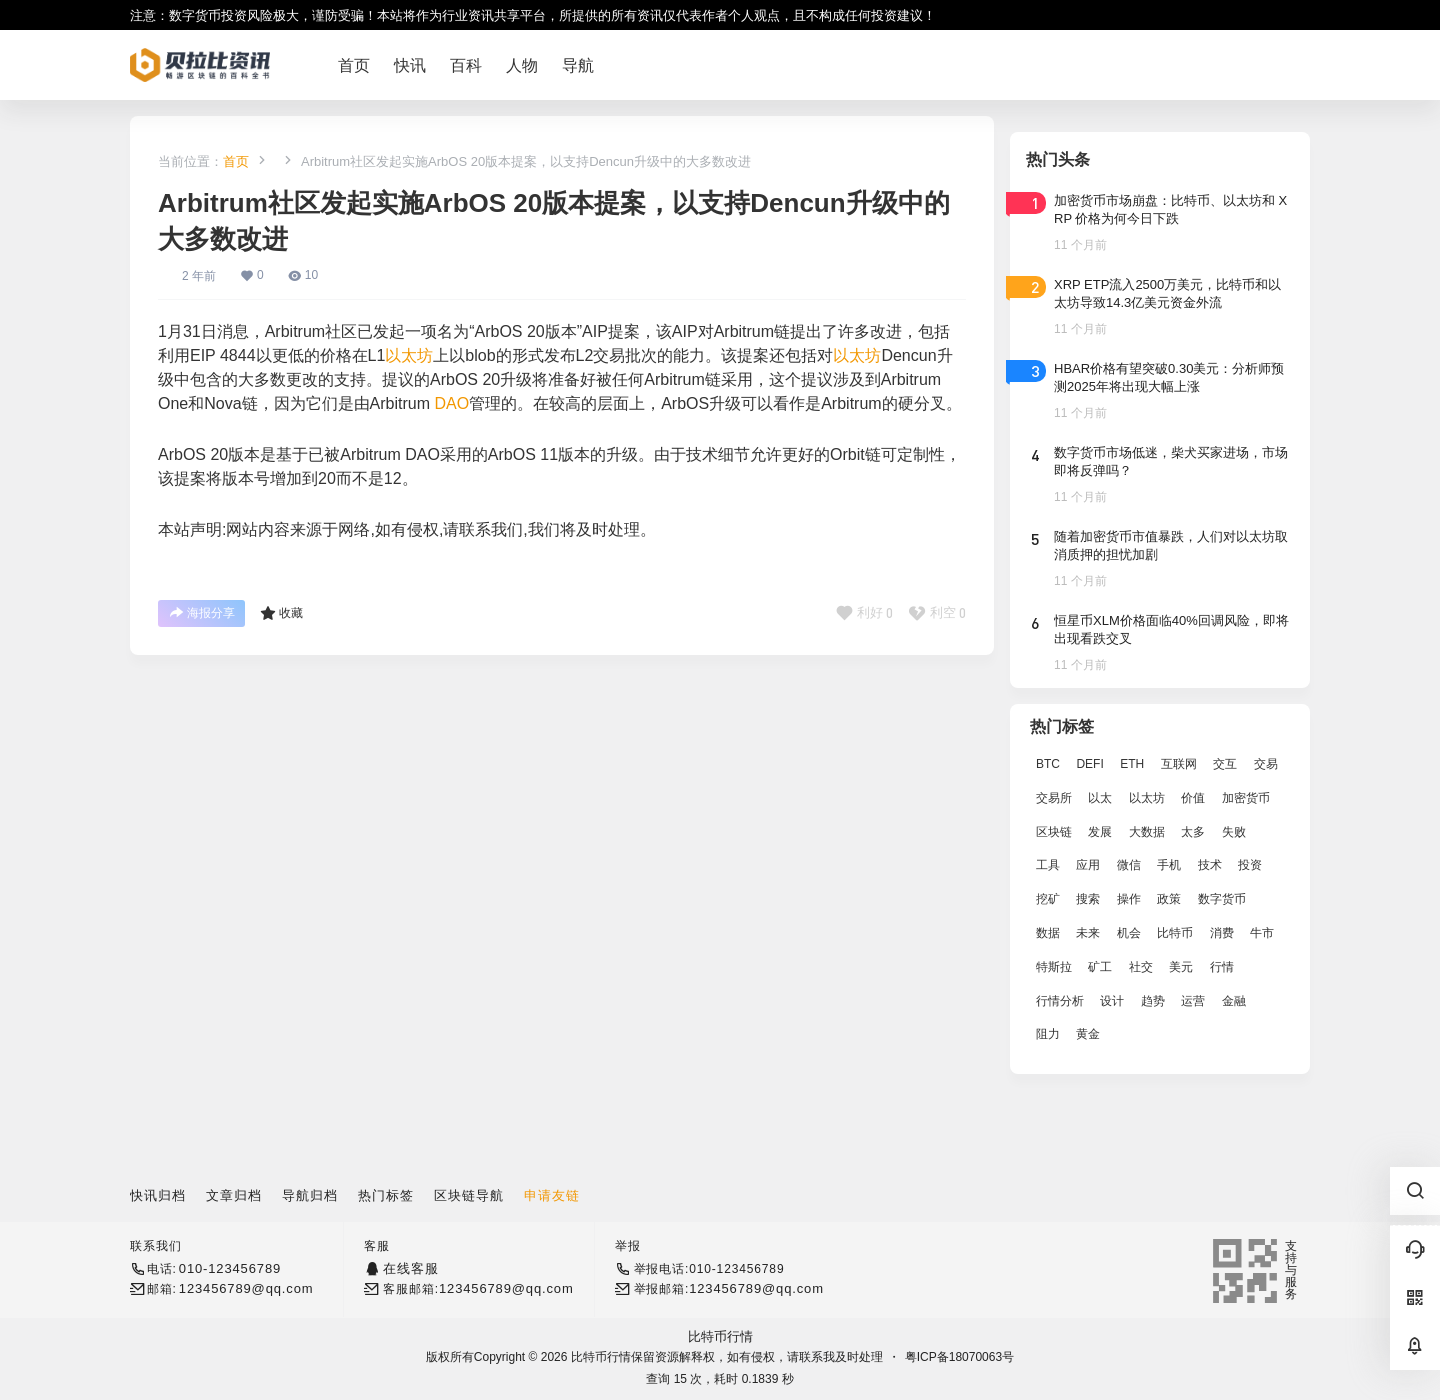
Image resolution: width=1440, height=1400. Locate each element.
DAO (452, 403)
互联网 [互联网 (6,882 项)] (1179, 764)
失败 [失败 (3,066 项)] (1234, 832)
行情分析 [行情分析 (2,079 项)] (1060, 1001)
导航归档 (310, 1195)
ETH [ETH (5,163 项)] (1132, 764)
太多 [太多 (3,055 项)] (1193, 832)
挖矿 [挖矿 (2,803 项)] (1048, 899)
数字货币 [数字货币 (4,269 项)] (1222, 899)
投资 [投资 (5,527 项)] (1250, 865)
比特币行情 (720, 1336)
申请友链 (552, 1195)
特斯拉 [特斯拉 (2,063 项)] (1054, 967)
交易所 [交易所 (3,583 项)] (1054, 798)
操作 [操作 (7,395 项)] (1129, 899)
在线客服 (410, 1268)
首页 (236, 161)
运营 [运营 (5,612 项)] (1193, 1001)
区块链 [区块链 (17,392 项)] (1054, 832)
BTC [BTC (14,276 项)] (1048, 764)
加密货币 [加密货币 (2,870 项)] (1246, 798)
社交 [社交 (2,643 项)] (1141, 967)
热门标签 (386, 1195)
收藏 (281, 613)
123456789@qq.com (246, 1288)
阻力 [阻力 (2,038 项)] (1048, 1034)
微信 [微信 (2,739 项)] (1129, 865)
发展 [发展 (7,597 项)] (1100, 832)
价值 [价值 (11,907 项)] (1193, 798)
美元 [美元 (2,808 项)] (1181, 967)
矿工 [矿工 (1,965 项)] (1100, 967)
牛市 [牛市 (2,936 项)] (1262, 933)
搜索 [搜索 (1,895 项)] (1088, 899)
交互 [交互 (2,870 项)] (1225, 764)
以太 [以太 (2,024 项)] (1100, 798)
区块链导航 (469, 1195)
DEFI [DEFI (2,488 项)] (1089, 764)
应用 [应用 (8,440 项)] (1088, 865)
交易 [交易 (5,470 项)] (1266, 764)
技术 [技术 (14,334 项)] (1210, 865)
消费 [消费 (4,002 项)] (1222, 933)
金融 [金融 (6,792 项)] (1234, 1001)
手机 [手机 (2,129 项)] (1169, 865)
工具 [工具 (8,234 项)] (1048, 865)
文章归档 (234, 1195)
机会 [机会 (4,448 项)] (1129, 933)
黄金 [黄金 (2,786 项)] (1088, 1034)
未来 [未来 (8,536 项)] (1088, 933)
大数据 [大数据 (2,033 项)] (1147, 832)
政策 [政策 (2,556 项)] (1169, 899)
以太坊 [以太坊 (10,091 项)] (1147, 798)
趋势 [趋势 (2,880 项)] (1153, 1001)
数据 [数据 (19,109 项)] (1048, 933)
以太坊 (409, 355)
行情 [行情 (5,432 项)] (1222, 967)
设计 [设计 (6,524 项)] (1112, 1001)
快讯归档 (158, 1195)
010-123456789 (230, 1268)
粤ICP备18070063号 (959, 1357)
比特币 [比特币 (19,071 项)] (1175, 933)
